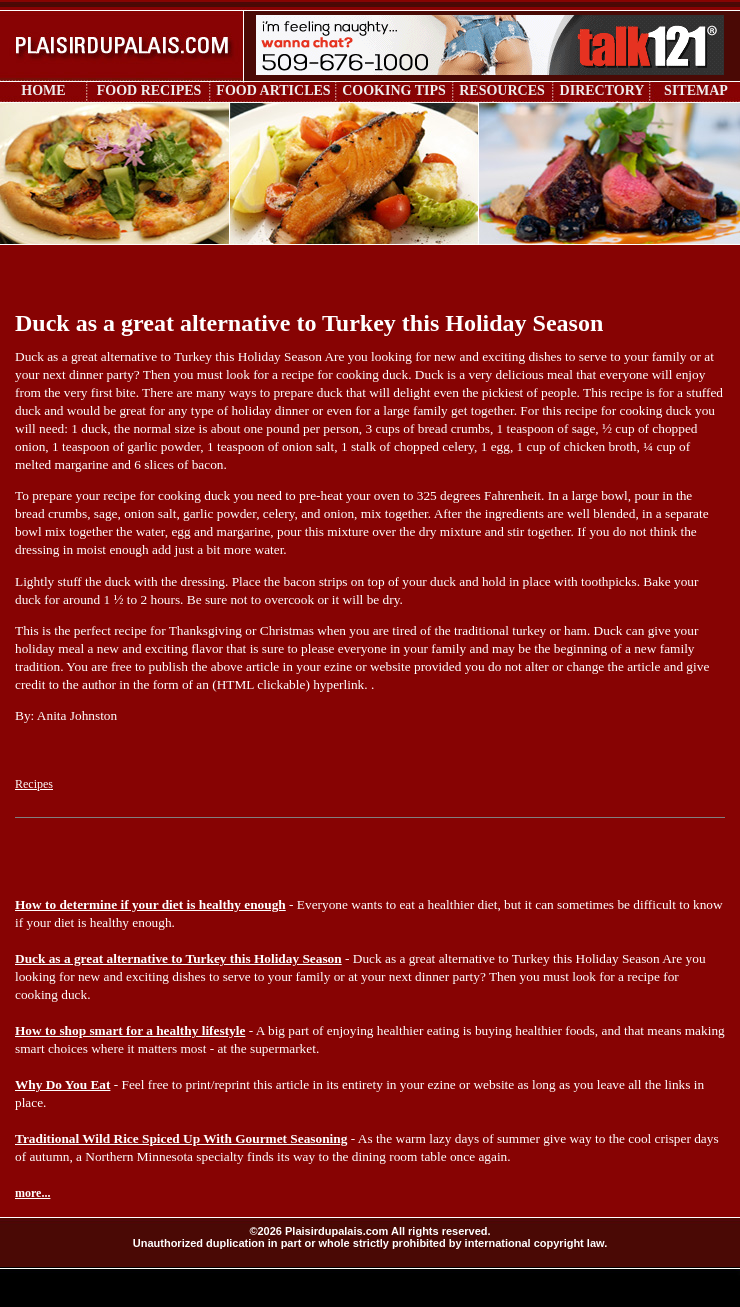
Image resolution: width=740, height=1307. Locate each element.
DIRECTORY (602, 90)
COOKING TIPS (394, 90)
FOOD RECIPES (149, 90)
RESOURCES (502, 90)
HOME (43, 90)
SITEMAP (696, 90)
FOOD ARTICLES (273, 90)
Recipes (34, 784)
